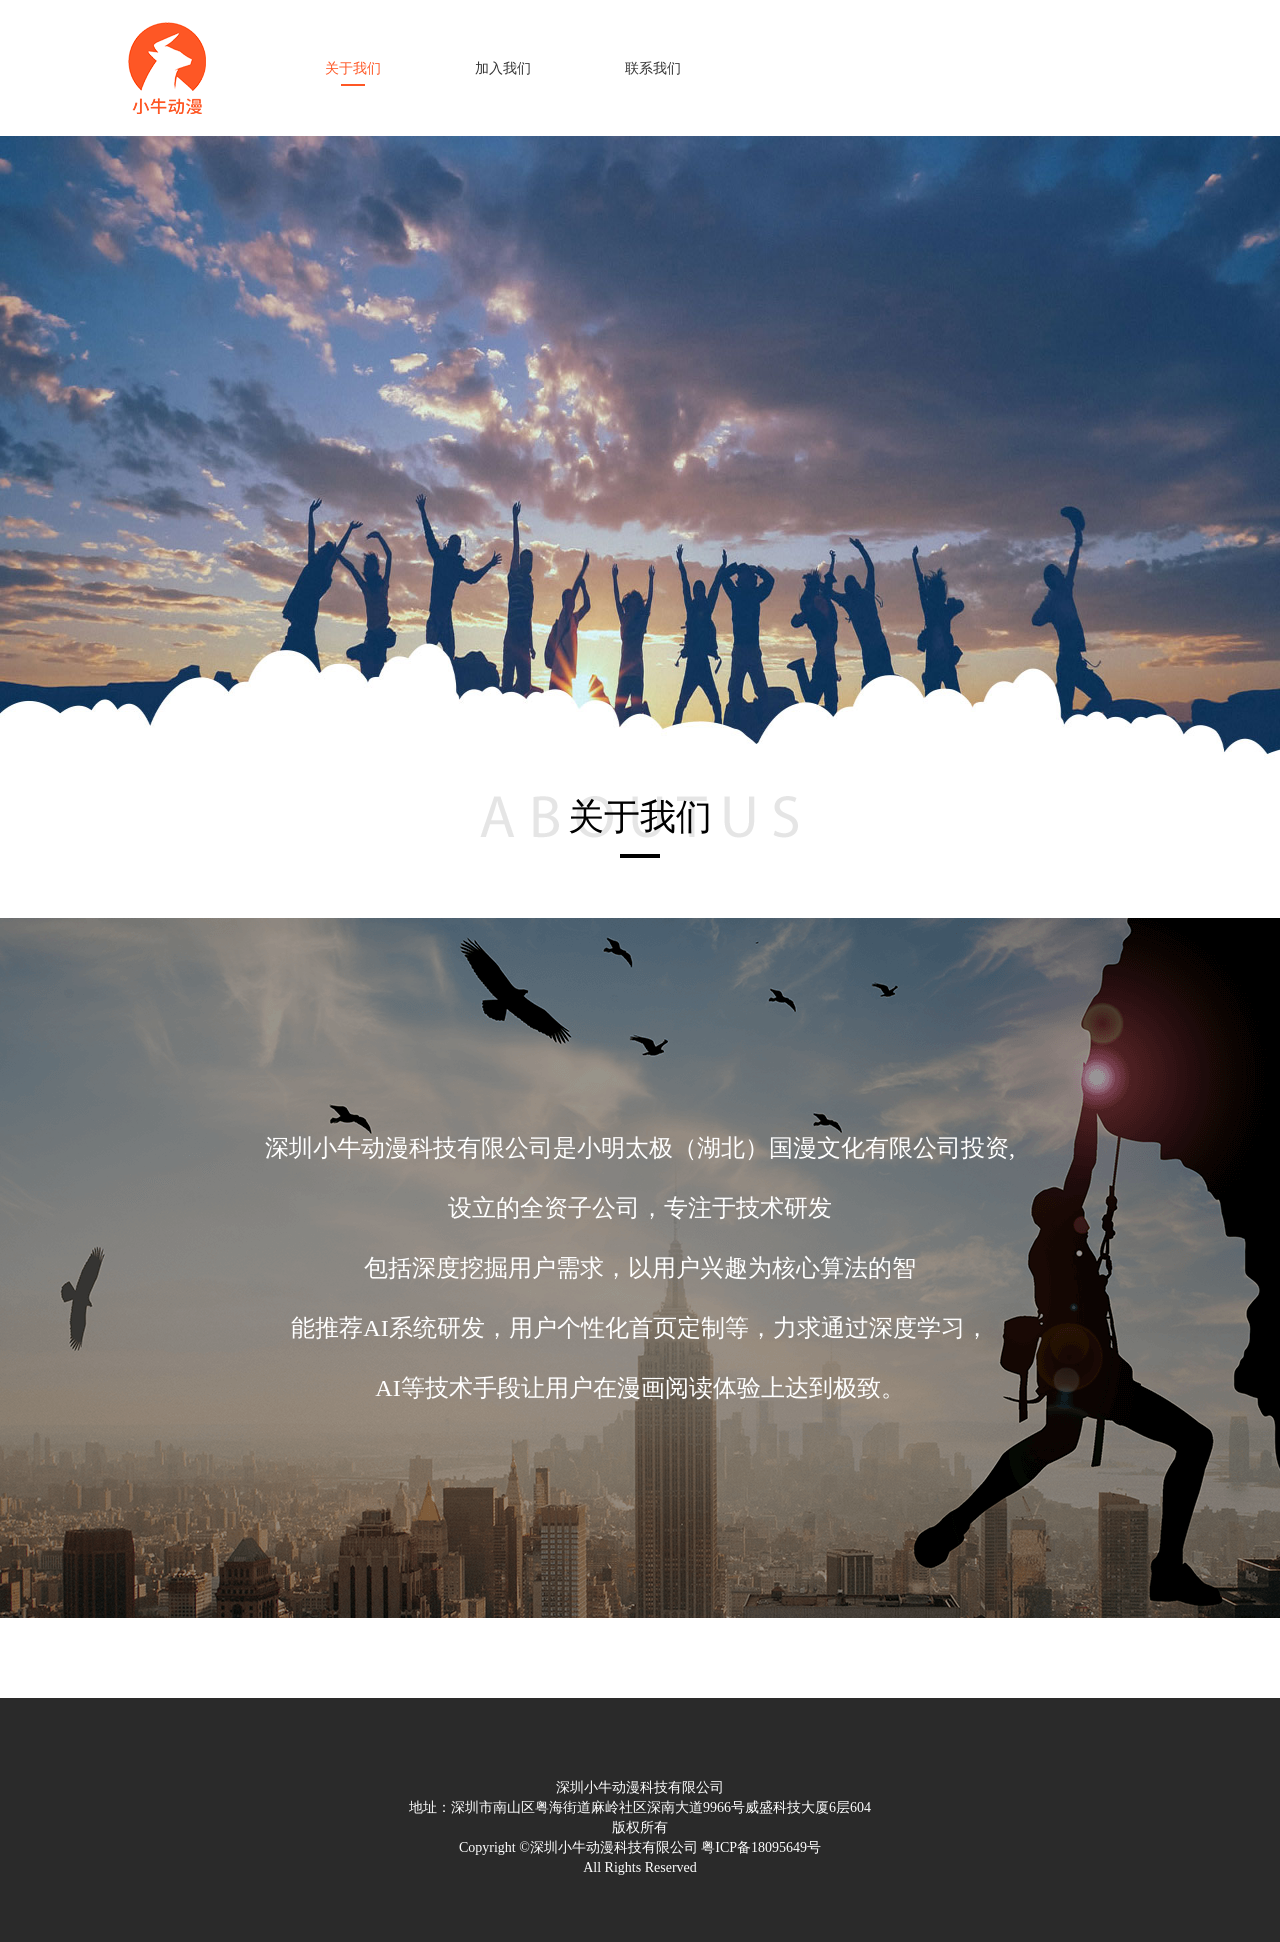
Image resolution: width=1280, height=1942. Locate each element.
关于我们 (353, 68)
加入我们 (503, 68)
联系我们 (653, 68)
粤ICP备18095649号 (761, 1847)
